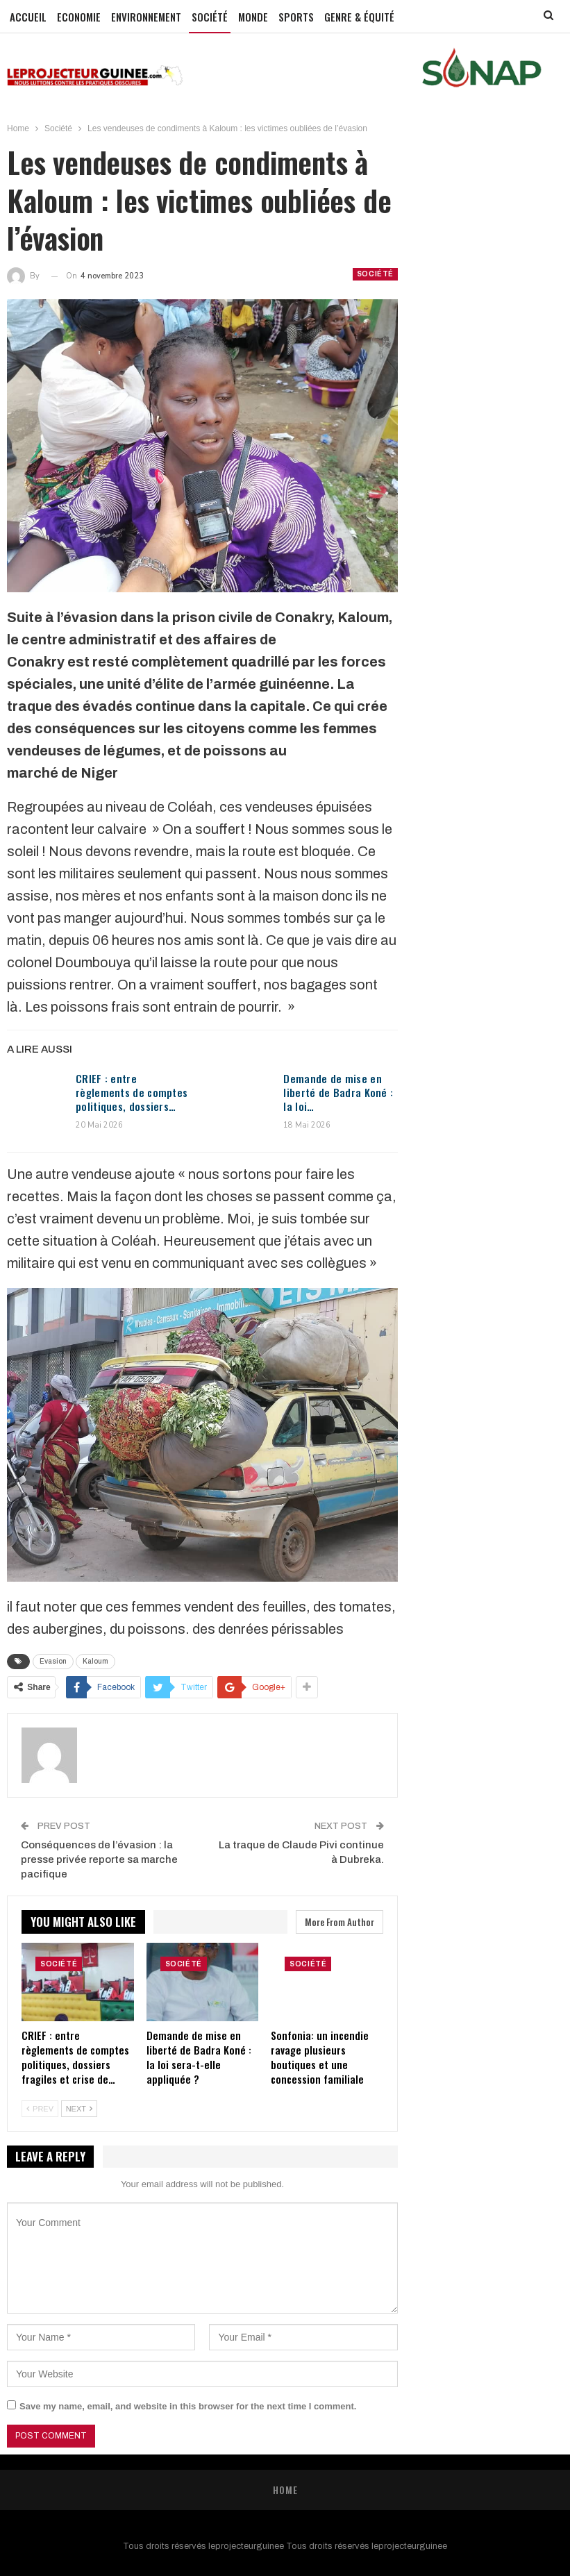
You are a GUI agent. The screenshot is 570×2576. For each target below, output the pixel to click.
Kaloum (95, 1661)
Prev (39, 2109)
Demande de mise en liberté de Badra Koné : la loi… (338, 1092)
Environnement (146, 16)
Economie (79, 16)
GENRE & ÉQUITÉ (359, 16)
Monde (253, 16)
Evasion (53, 1661)
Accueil (28, 16)
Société (210, 16)
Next (79, 2109)
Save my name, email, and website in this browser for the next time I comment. (187, 2406)
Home (285, 2489)
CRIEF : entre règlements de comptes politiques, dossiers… (131, 1092)
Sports (296, 16)
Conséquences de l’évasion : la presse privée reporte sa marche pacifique (99, 1859)
